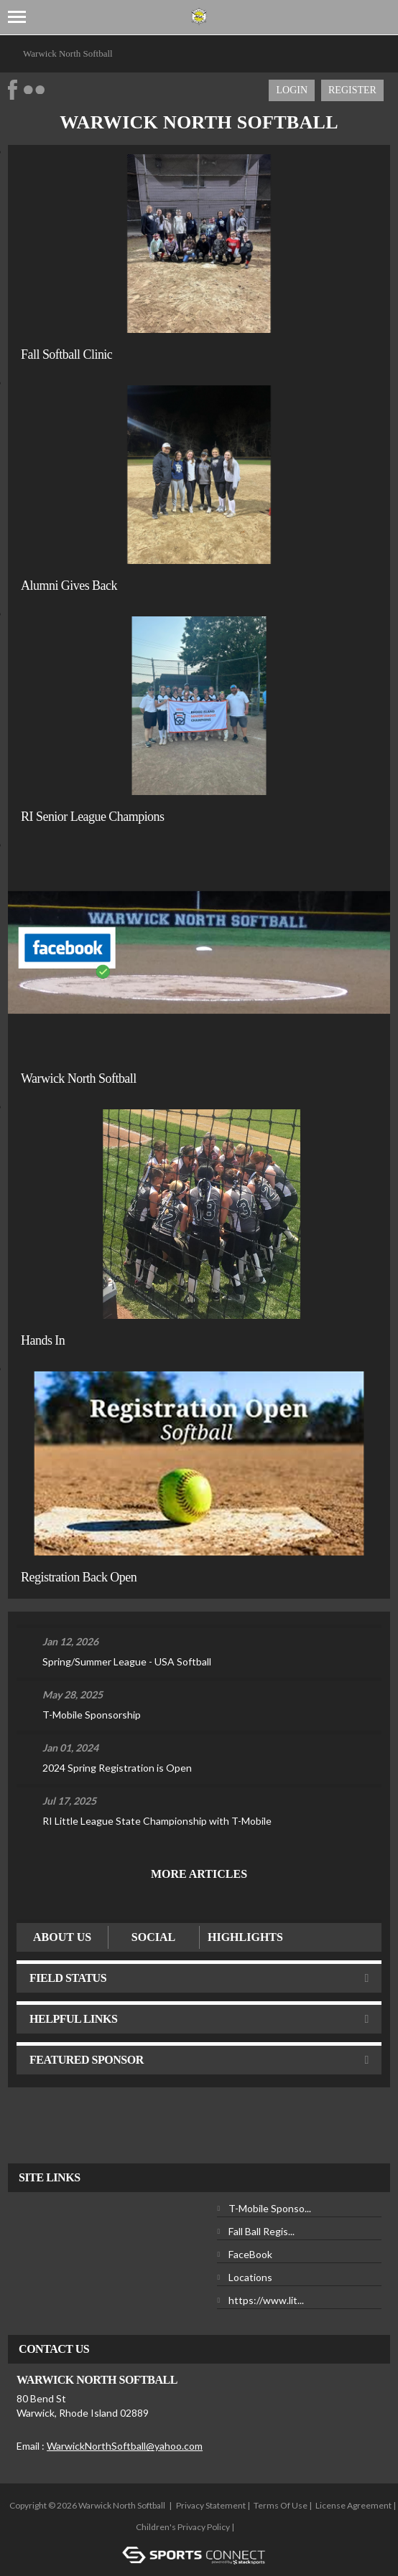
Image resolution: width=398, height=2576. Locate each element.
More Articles (199, 1874)
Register (352, 90)
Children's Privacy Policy (183, 2526)
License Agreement (353, 2505)
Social (153, 1937)
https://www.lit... (266, 2300)
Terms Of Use (280, 2505)
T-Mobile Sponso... (269, 2208)
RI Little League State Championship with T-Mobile (157, 1821)
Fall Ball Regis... (261, 2231)
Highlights (245, 1937)
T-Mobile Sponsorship (91, 1714)
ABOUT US (62, 1937)
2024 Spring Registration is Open (117, 1768)
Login (291, 90)
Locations (250, 2277)
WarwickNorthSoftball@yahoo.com (125, 2446)
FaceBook (250, 2254)
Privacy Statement (211, 2505)
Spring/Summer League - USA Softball (126, 1661)
